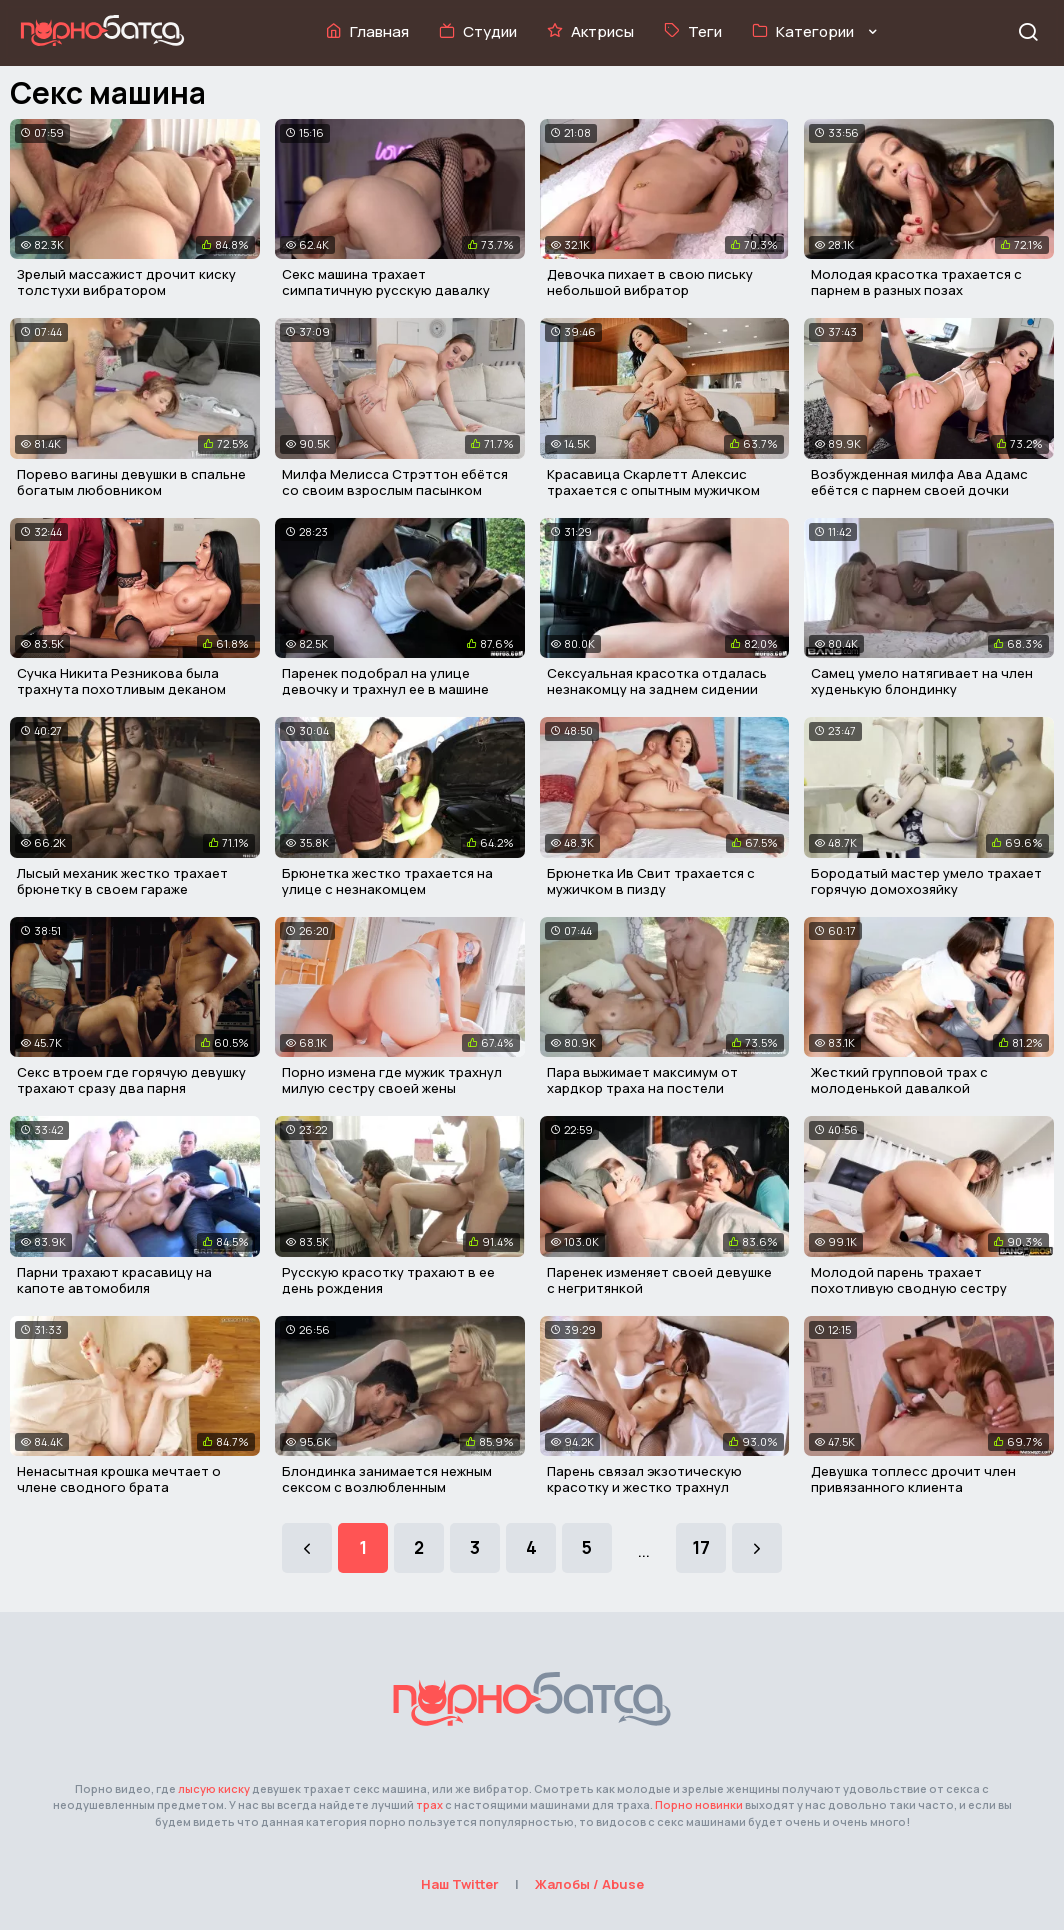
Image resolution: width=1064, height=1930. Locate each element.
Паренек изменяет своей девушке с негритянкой (659, 1280)
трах (429, 1804)
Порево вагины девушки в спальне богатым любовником (131, 482)
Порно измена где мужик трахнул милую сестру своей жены (392, 1080)
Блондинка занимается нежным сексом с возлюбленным (387, 1479)
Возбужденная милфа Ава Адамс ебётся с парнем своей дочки (919, 482)
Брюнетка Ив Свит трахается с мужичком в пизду (651, 881)
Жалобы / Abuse (589, 1884)
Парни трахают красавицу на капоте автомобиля (114, 1280)
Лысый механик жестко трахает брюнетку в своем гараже (122, 881)
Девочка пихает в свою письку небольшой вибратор (650, 282)
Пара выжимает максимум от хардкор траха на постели (642, 1080)
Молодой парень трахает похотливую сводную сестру (909, 1280)
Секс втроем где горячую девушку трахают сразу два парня (131, 1080)
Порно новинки (699, 1804)
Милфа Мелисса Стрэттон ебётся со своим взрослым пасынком (395, 482)
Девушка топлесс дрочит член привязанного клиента (913, 1479)
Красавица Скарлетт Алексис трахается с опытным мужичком (653, 482)
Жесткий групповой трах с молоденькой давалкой (899, 1080)
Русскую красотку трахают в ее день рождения (388, 1280)
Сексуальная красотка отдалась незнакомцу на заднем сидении (657, 681)
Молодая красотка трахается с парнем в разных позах (916, 282)
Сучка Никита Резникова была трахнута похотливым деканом (121, 681)
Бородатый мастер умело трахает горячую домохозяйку (926, 881)
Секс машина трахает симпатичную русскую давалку (386, 282)
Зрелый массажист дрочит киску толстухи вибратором (126, 282)
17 (701, 1547)
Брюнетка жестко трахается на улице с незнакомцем (387, 881)
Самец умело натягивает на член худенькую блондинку (922, 681)
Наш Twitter (460, 1884)
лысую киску (214, 1788)
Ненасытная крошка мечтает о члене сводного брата (119, 1479)
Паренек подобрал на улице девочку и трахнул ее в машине (385, 681)
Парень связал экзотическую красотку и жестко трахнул (644, 1479)
